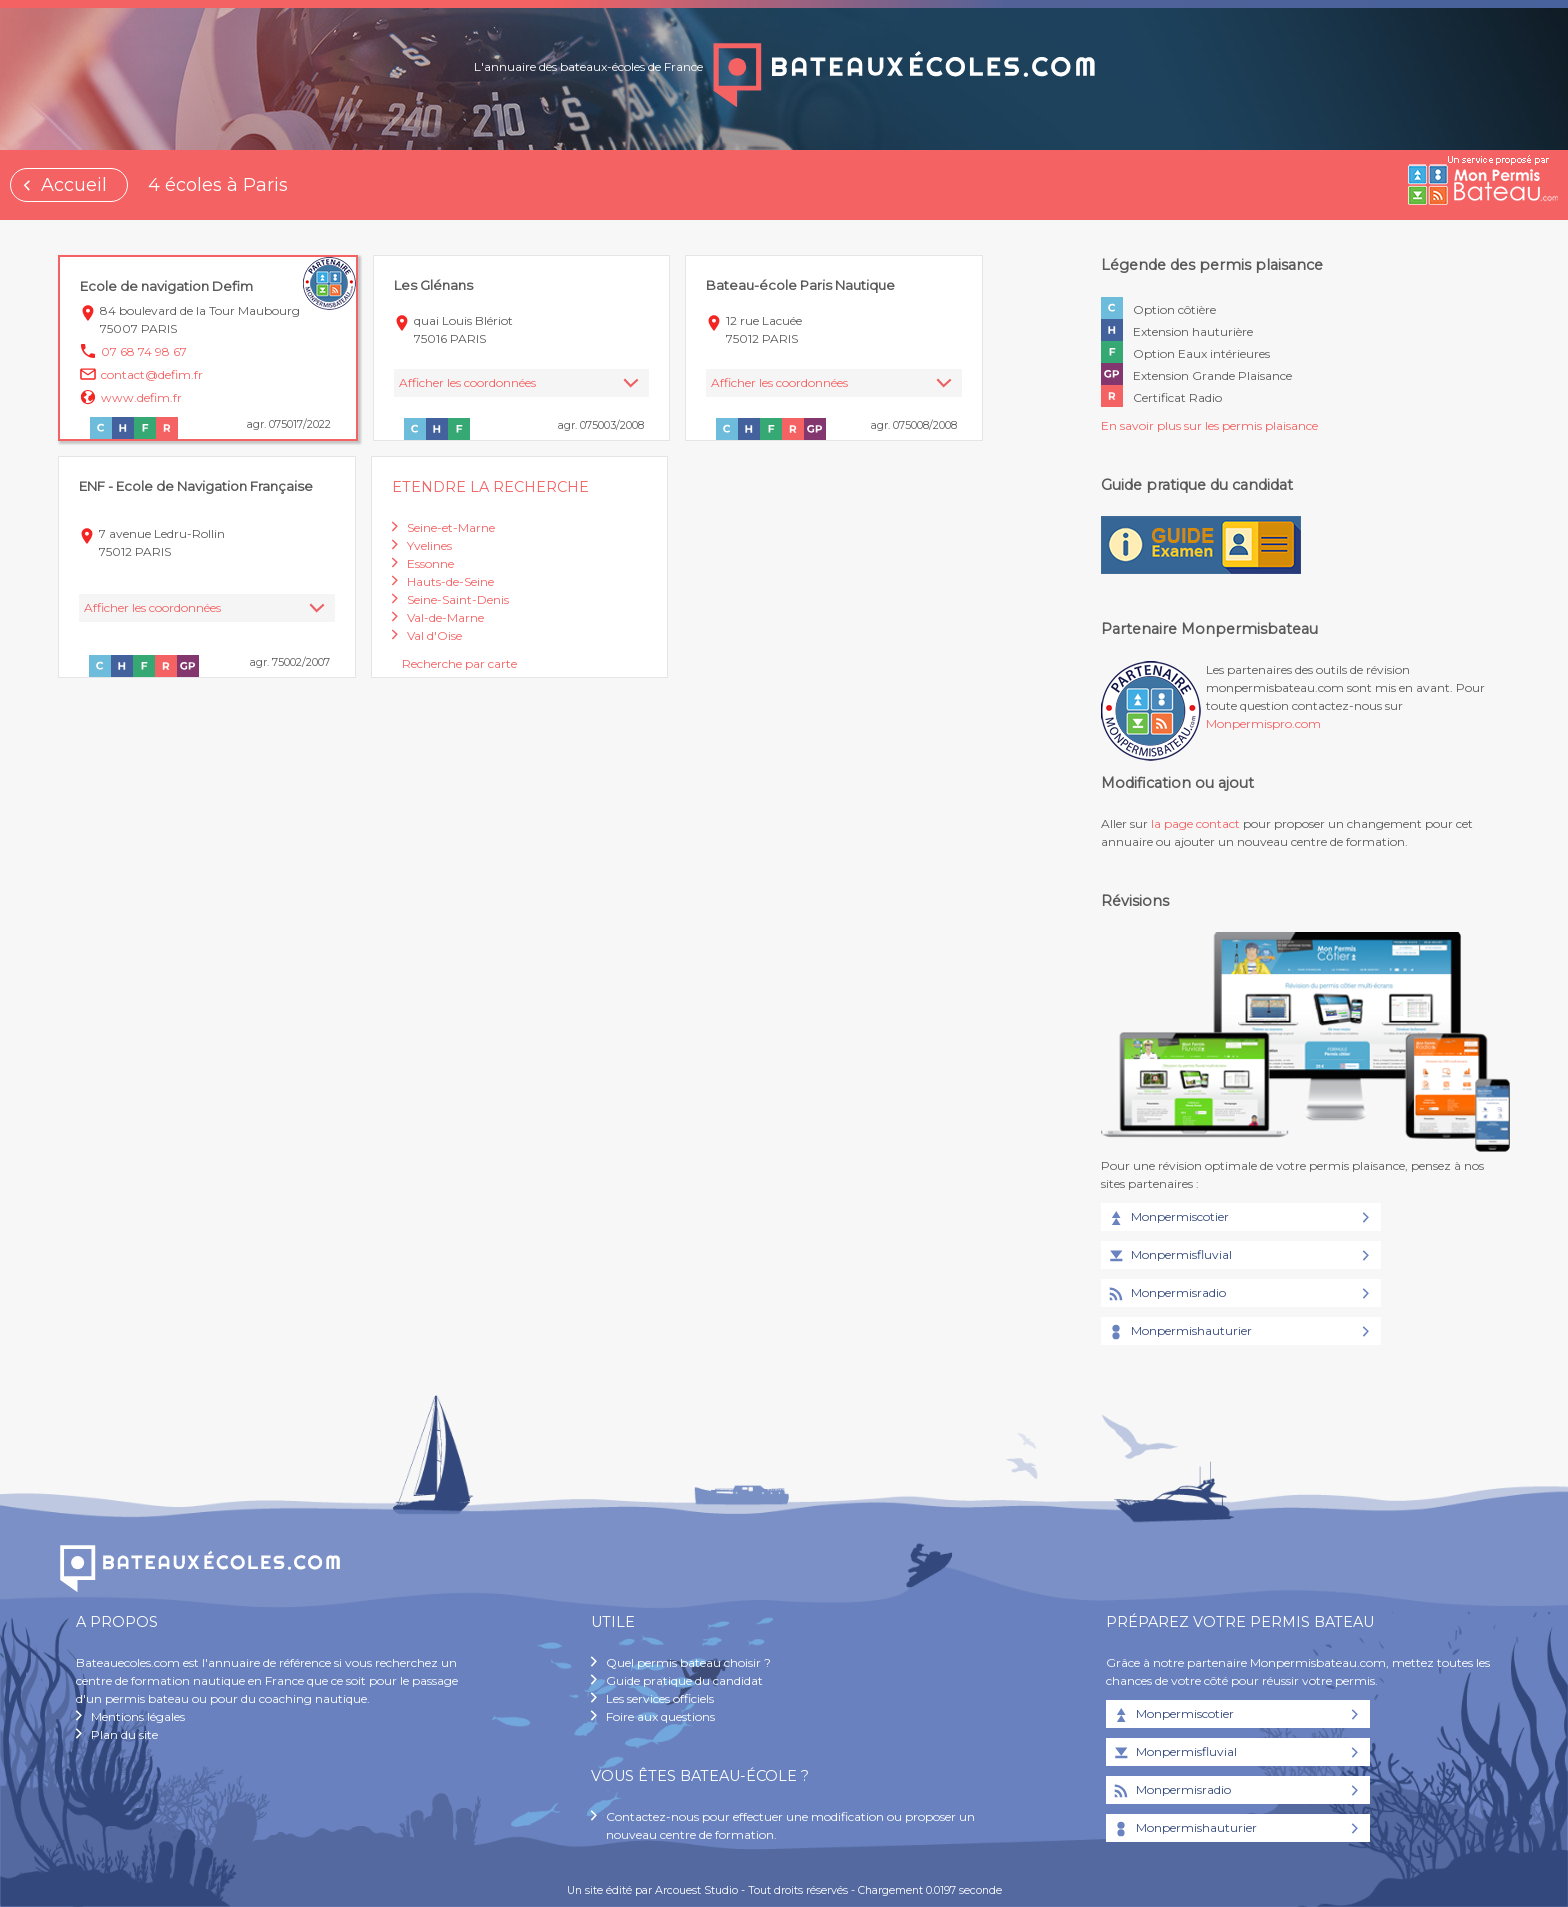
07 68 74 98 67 (144, 351)
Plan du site (124, 1734)
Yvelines (429, 545)
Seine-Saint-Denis (458, 599)
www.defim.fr (141, 397)
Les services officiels (660, 1698)
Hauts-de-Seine (450, 581)
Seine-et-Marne (451, 527)
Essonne (430, 563)
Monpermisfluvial (1169, 1256)
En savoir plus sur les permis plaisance (1209, 425)
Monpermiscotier (1167, 1218)
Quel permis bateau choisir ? (688, 1662)
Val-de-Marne (445, 617)
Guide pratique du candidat (684, 1680)
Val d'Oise (434, 635)
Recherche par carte (459, 663)
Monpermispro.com (1263, 723)
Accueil (74, 185)
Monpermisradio (1166, 1294)
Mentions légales (138, 1716)
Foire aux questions (660, 1716)
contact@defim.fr (152, 374)
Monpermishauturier (1179, 1332)
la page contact (1195, 823)
